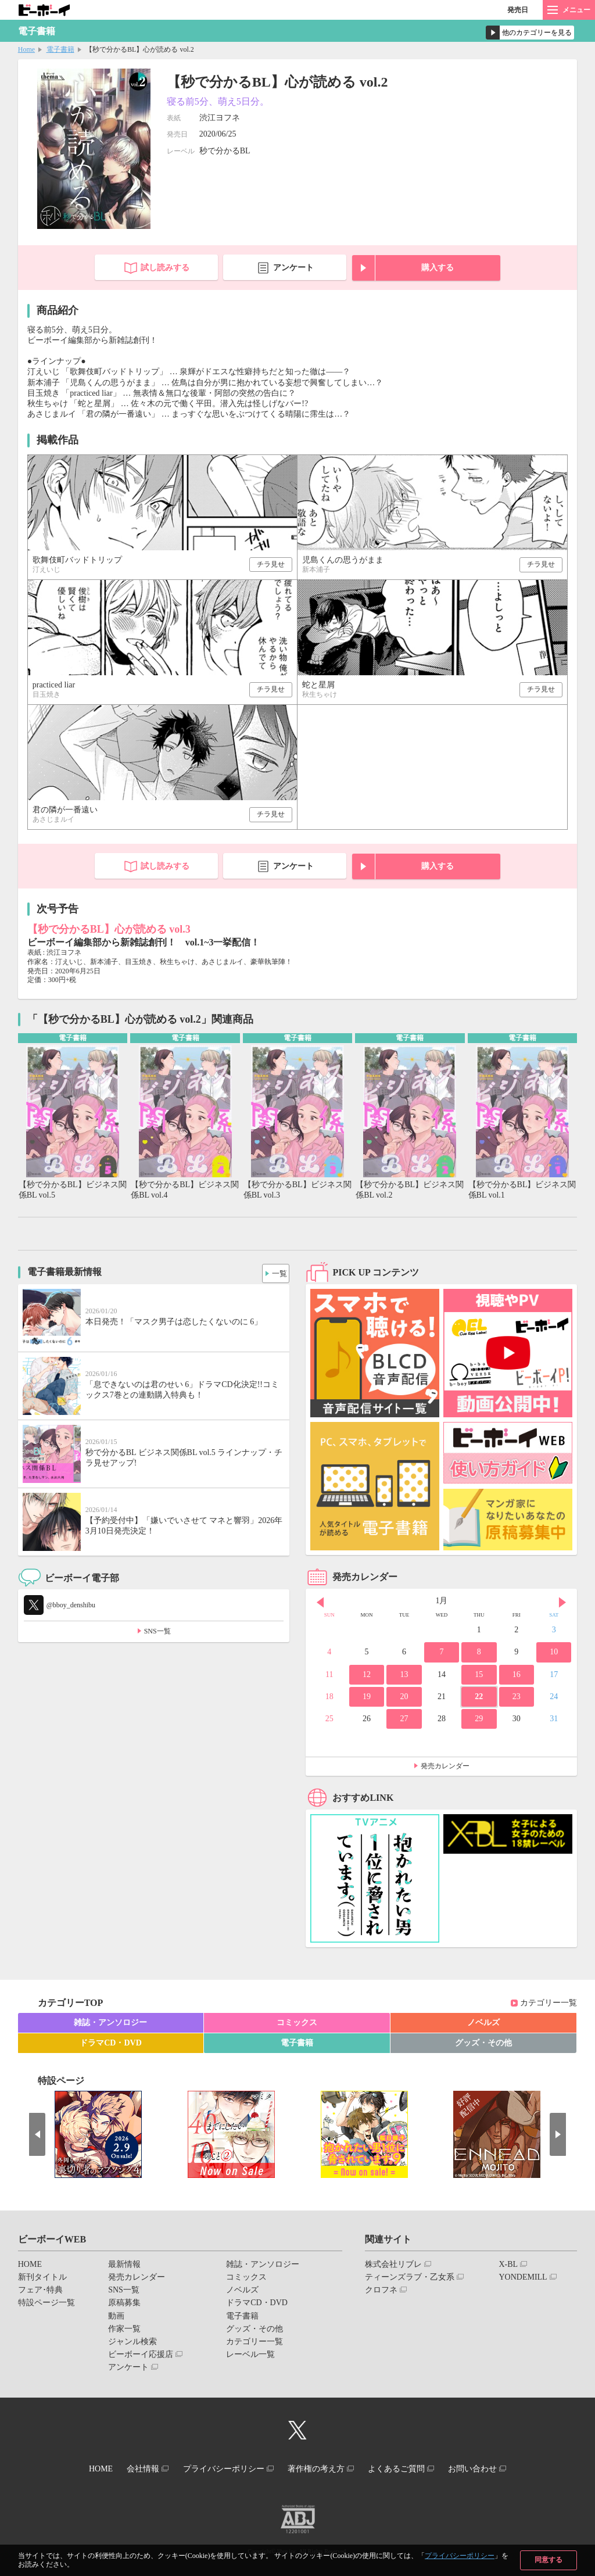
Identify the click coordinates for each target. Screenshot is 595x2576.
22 (479, 1697)
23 (516, 1697)
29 (479, 1719)
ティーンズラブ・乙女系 (409, 2278)
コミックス (297, 2023)
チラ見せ (271, 564)
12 (367, 1675)
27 (404, 1719)
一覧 (276, 1272)
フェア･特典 (40, 2291)
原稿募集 (124, 2304)
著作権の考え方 (319, 2468)
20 (404, 1697)
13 (404, 1675)
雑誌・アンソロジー (110, 2023)
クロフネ (381, 2291)
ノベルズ (483, 2023)
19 (367, 1697)
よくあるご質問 (406, 2468)
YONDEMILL (523, 2278)
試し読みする (165, 267)
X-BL (508, 2265)
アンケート (293, 267)
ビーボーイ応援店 (140, 2355)
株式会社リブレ (393, 2265)
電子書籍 (60, 49)
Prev (320, 1603)
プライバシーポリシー (459, 2556)
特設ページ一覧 (46, 2304)
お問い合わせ (488, 2468)
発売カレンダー (445, 1767)
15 (479, 1675)
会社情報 (133, 2468)
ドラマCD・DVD (111, 2044)
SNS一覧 (157, 1633)
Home (26, 49)
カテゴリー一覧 (548, 2004)
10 (554, 1653)
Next (562, 1603)
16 (516, 1675)
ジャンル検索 (132, 2342)
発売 (517, 10)
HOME (30, 2265)
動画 (116, 2317)
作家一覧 (124, 2330)
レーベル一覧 (250, 2355)
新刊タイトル (42, 2278)
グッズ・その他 (483, 2044)
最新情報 (124, 2265)
